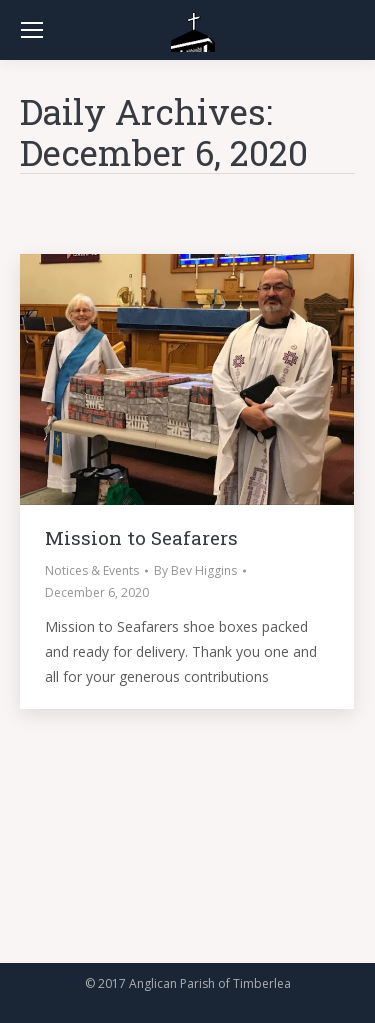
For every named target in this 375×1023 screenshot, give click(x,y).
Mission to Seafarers (141, 537)
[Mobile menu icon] (32, 30)
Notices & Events (92, 570)
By (195, 570)
